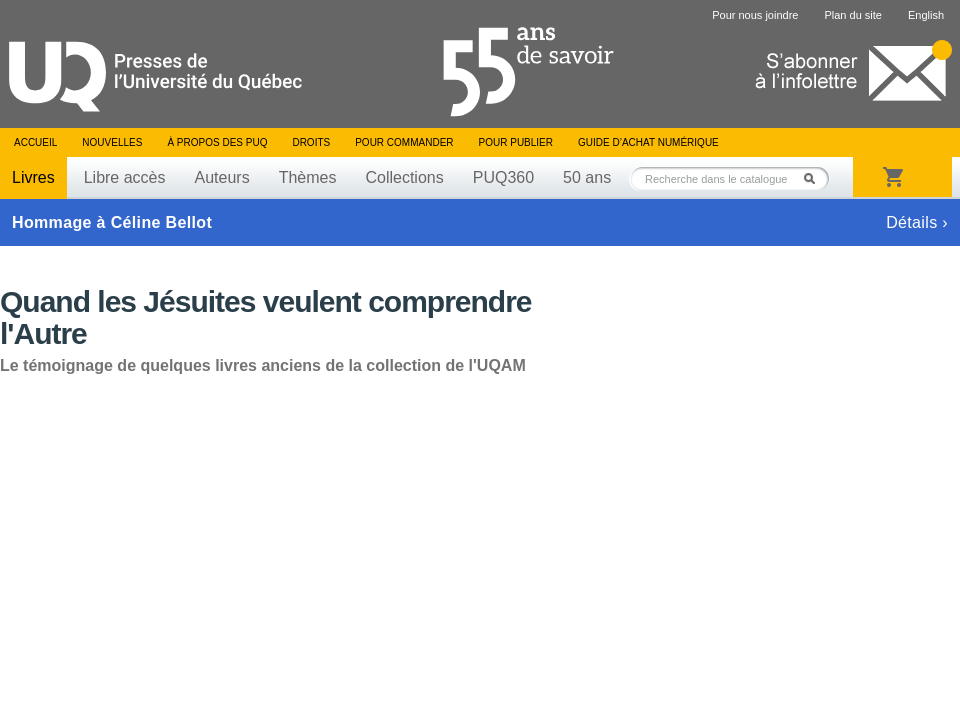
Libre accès (125, 177)
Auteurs (222, 177)
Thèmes (308, 177)
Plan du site (852, 15)
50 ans (587, 177)
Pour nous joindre (755, 15)
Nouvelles (112, 142)
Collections (404, 177)
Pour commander (404, 142)
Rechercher (815, 178)
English (926, 15)
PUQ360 (503, 177)
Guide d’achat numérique (648, 142)
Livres (33, 177)
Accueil (35, 142)
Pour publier (516, 142)
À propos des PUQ (217, 142)
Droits (311, 142)
